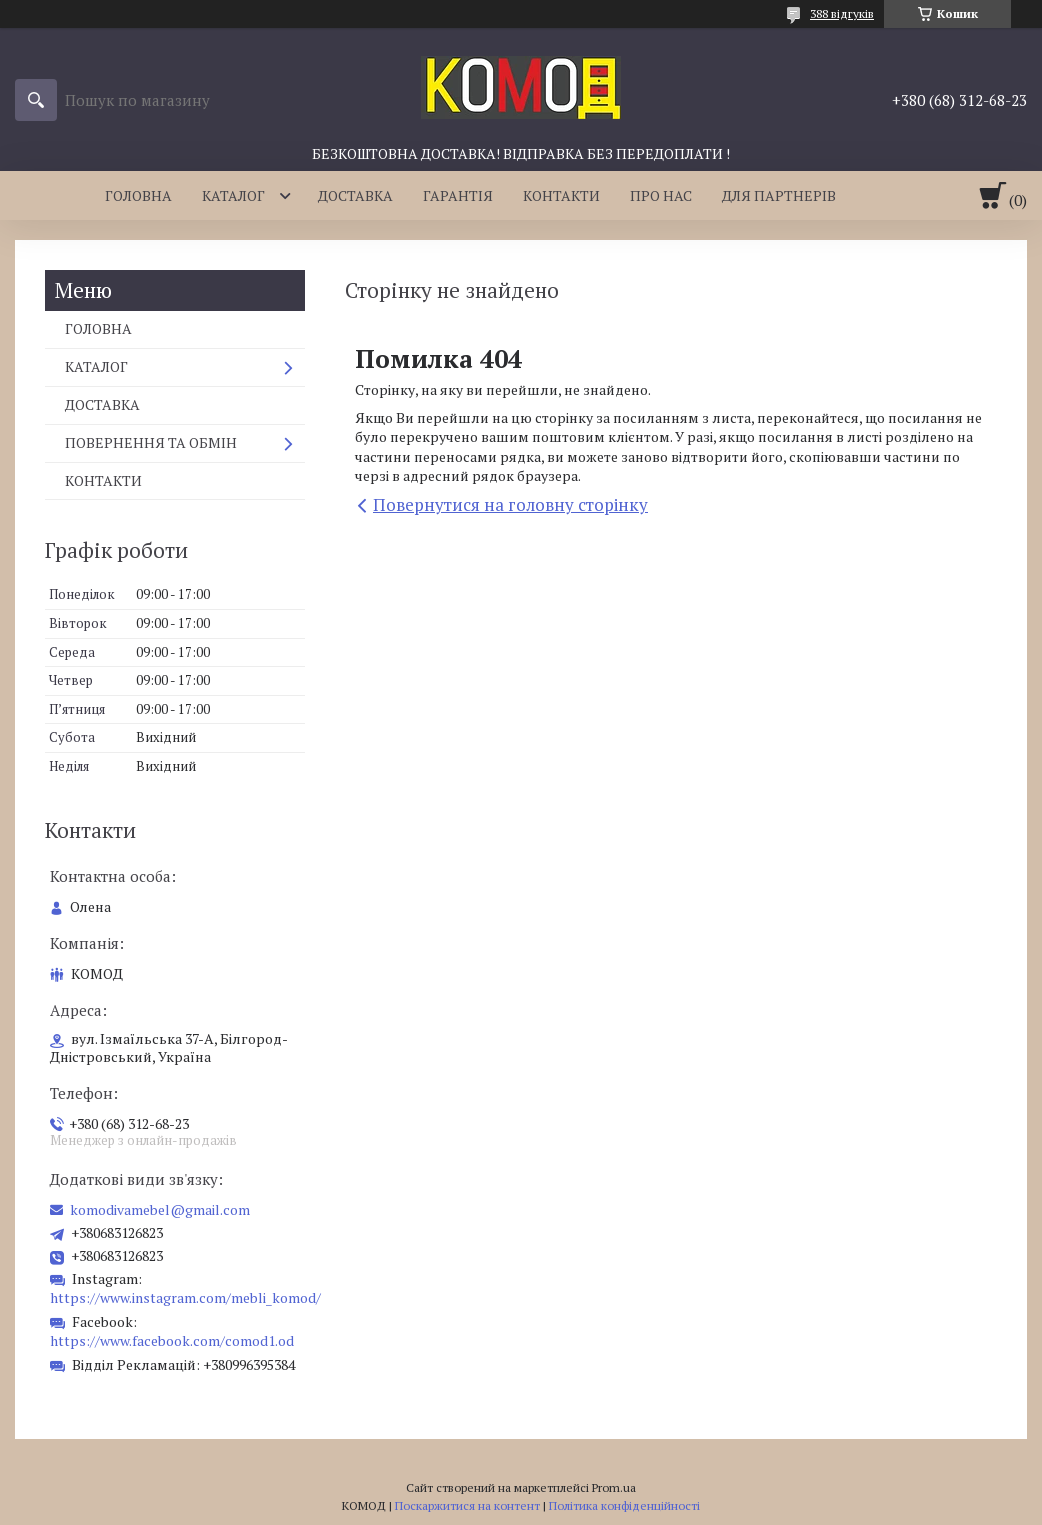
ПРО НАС (661, 195)
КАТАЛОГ (233, 195)
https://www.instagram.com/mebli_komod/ (185, 1297)
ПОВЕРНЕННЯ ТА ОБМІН (151, 442)
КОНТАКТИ (561, 195)
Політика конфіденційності (624, 1505)
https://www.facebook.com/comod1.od (172, 1340)
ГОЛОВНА (138, 195)
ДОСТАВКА (355, 195)
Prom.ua (614, 1487)
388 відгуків (842, 13)
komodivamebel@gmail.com (160, 1210)
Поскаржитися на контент (467, 1505)
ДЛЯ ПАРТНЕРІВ (779, 195)
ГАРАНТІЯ (458, 195)
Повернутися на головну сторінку (510, 504)
